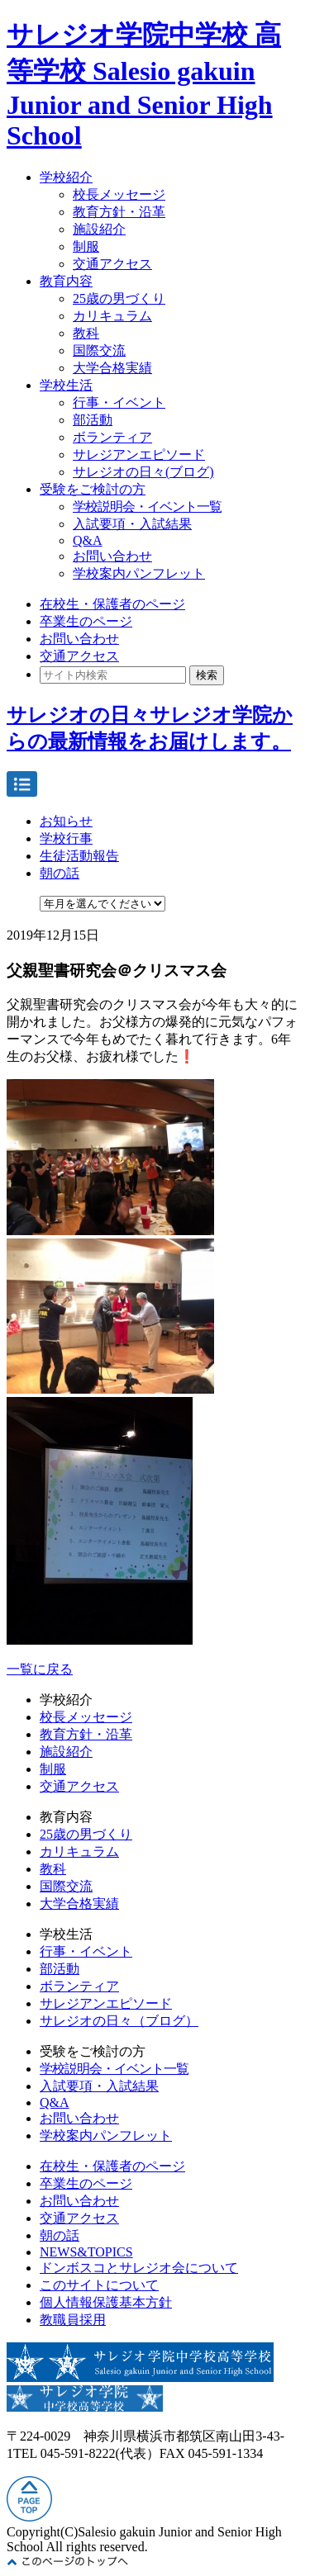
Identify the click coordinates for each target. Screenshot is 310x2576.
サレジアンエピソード (139, 454)
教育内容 (66, 281)
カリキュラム (112, 316)
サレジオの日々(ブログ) (143, 472)
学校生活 (66, 385)
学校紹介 (66, 177)
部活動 (92, 420)
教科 (86, 333)
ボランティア (112, 437)
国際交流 (99, 350)
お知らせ (66, 821)
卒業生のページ (86, 621)
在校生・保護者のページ (112, 604)
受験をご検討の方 (92, 489)
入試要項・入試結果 (132, 524)
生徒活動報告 (79, 856)
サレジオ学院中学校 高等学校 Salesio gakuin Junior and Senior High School (144, 85)
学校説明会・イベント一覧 (147, 507)
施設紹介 (99, 229)
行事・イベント (119, 402)
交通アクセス (112, 264)
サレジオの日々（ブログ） (119, 2021)
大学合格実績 (112, 368)
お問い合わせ (112, 556)
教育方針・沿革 (119, 212)
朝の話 (59, 873)
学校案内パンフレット (139, 573)
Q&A (88, 540)
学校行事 (66, 838)
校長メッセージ (119, 194)
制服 (86, 246)
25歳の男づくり (119, 298)
